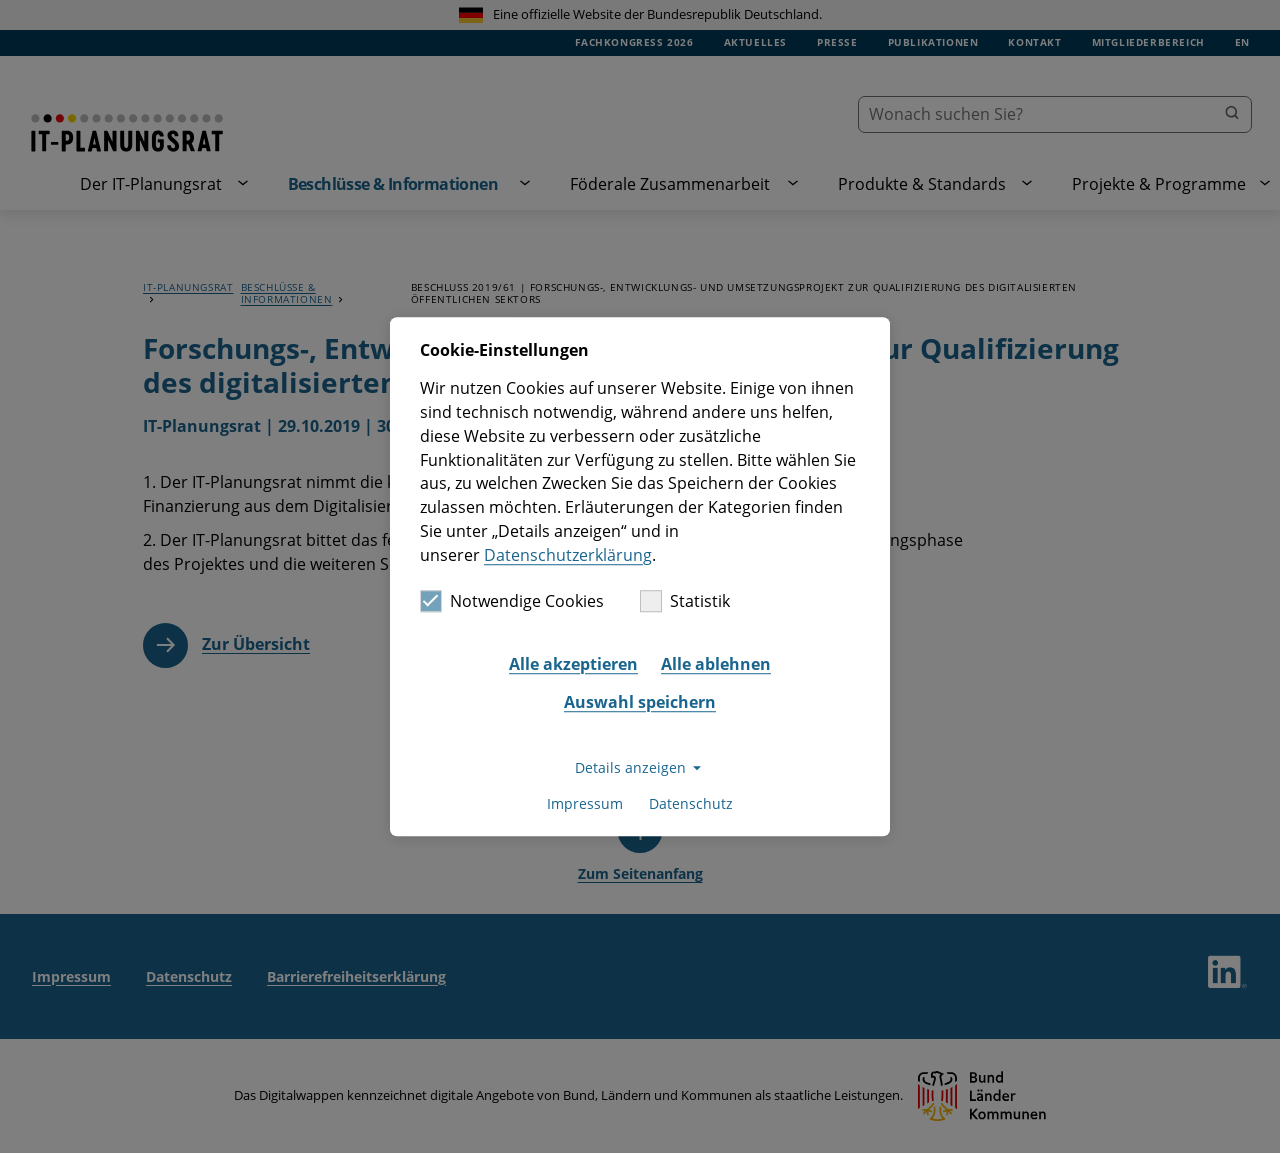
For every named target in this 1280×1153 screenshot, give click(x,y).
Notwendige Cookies (512, 602)
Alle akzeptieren (573, 664)
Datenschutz (691, 803)
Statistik (685, 602)
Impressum (585, 803)
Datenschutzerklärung (568, 555)
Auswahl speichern (640, 702)
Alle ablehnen (716, 664)
